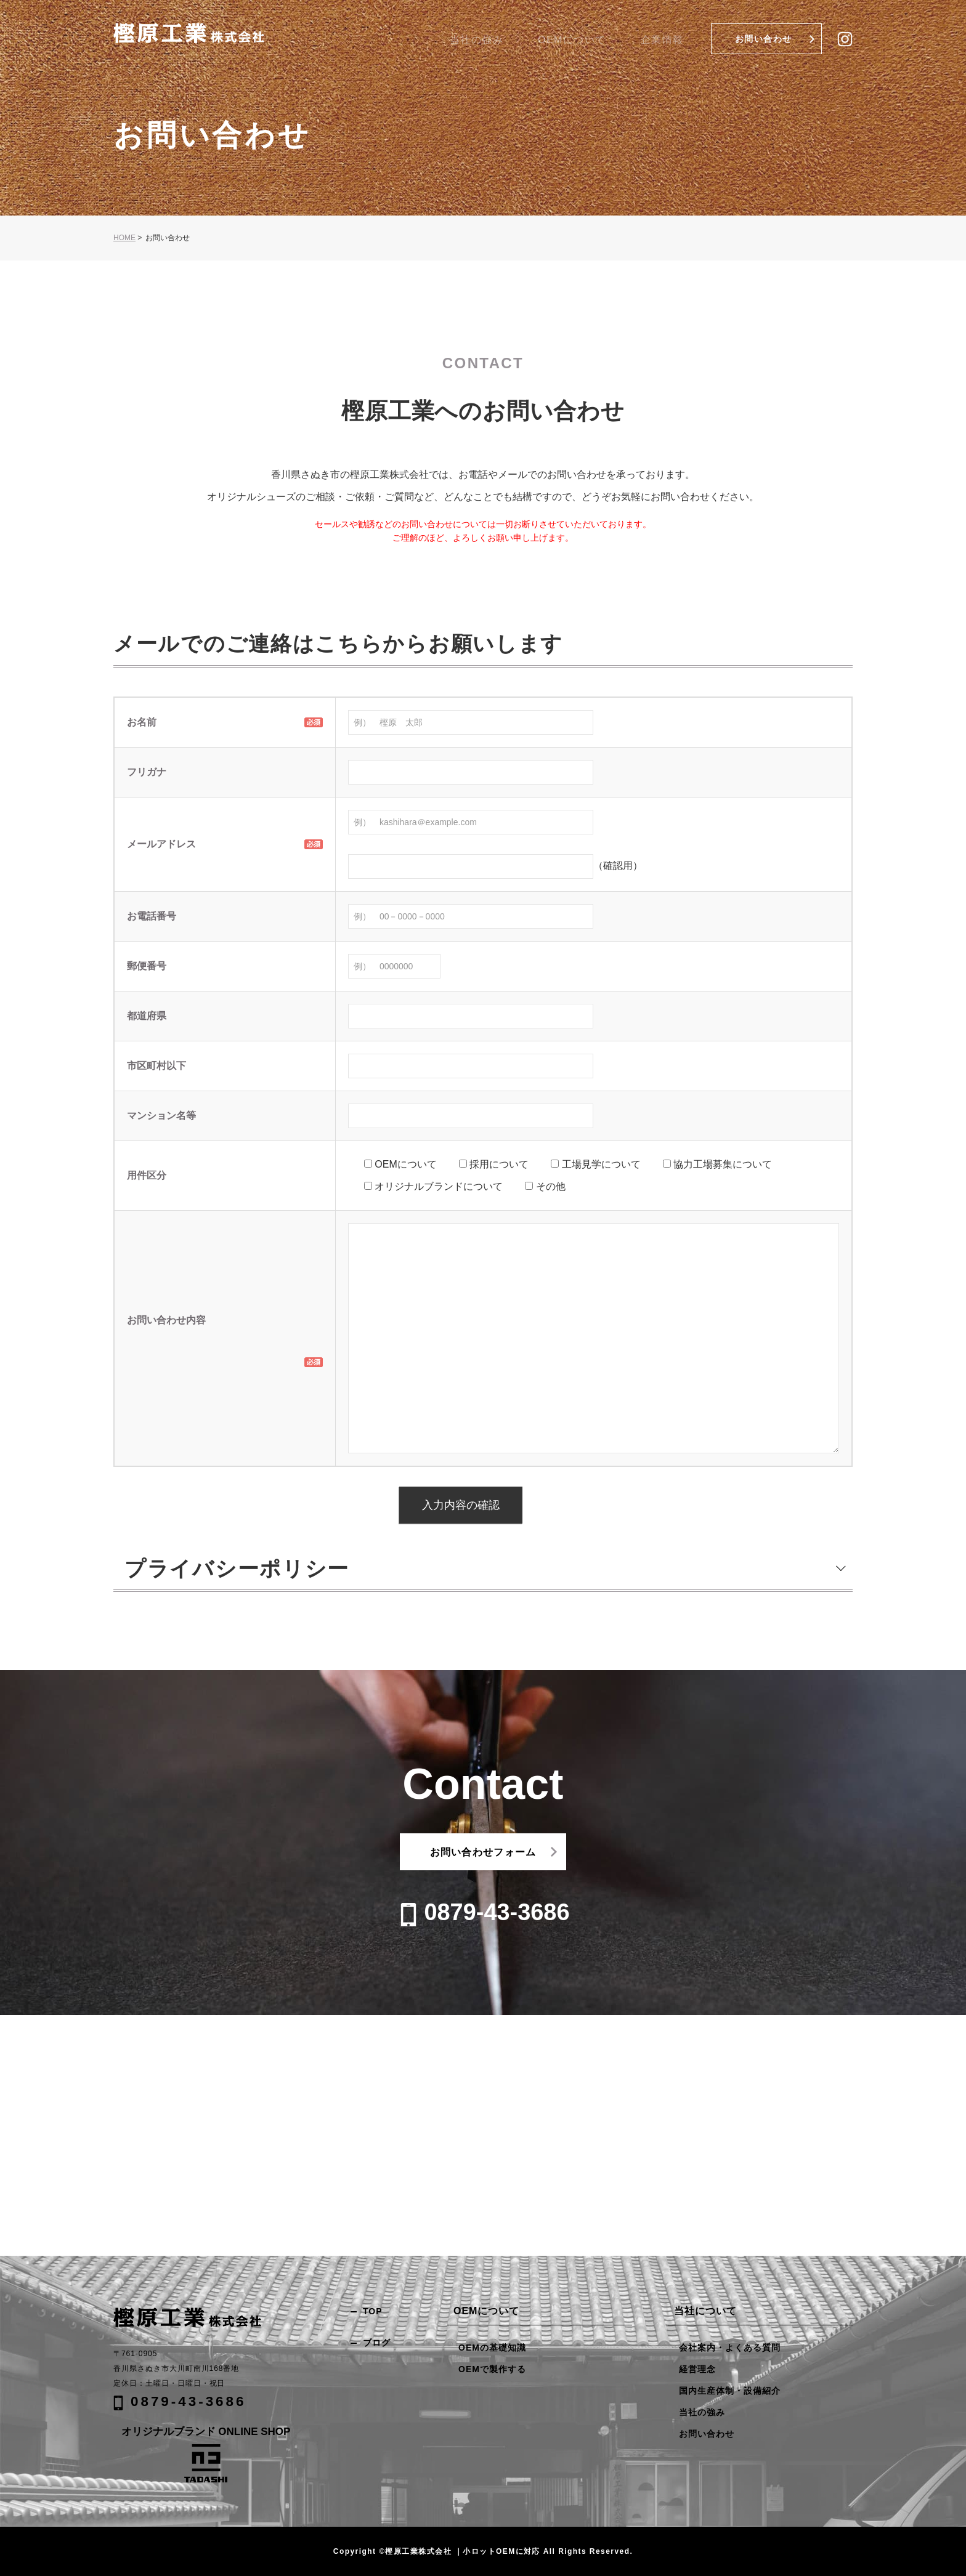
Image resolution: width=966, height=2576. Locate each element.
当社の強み (541, 40)
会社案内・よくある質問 (730, 2347)
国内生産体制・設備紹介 (730, 2391)
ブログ (377, 2343)
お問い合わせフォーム (483, 1852)
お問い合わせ (763, 39)
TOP (373, 2311)
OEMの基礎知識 (492, 2347)
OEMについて (611, 40)
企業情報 (676, 40)
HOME (124, 237)
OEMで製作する (492, 2369)
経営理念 (697, 2369)
